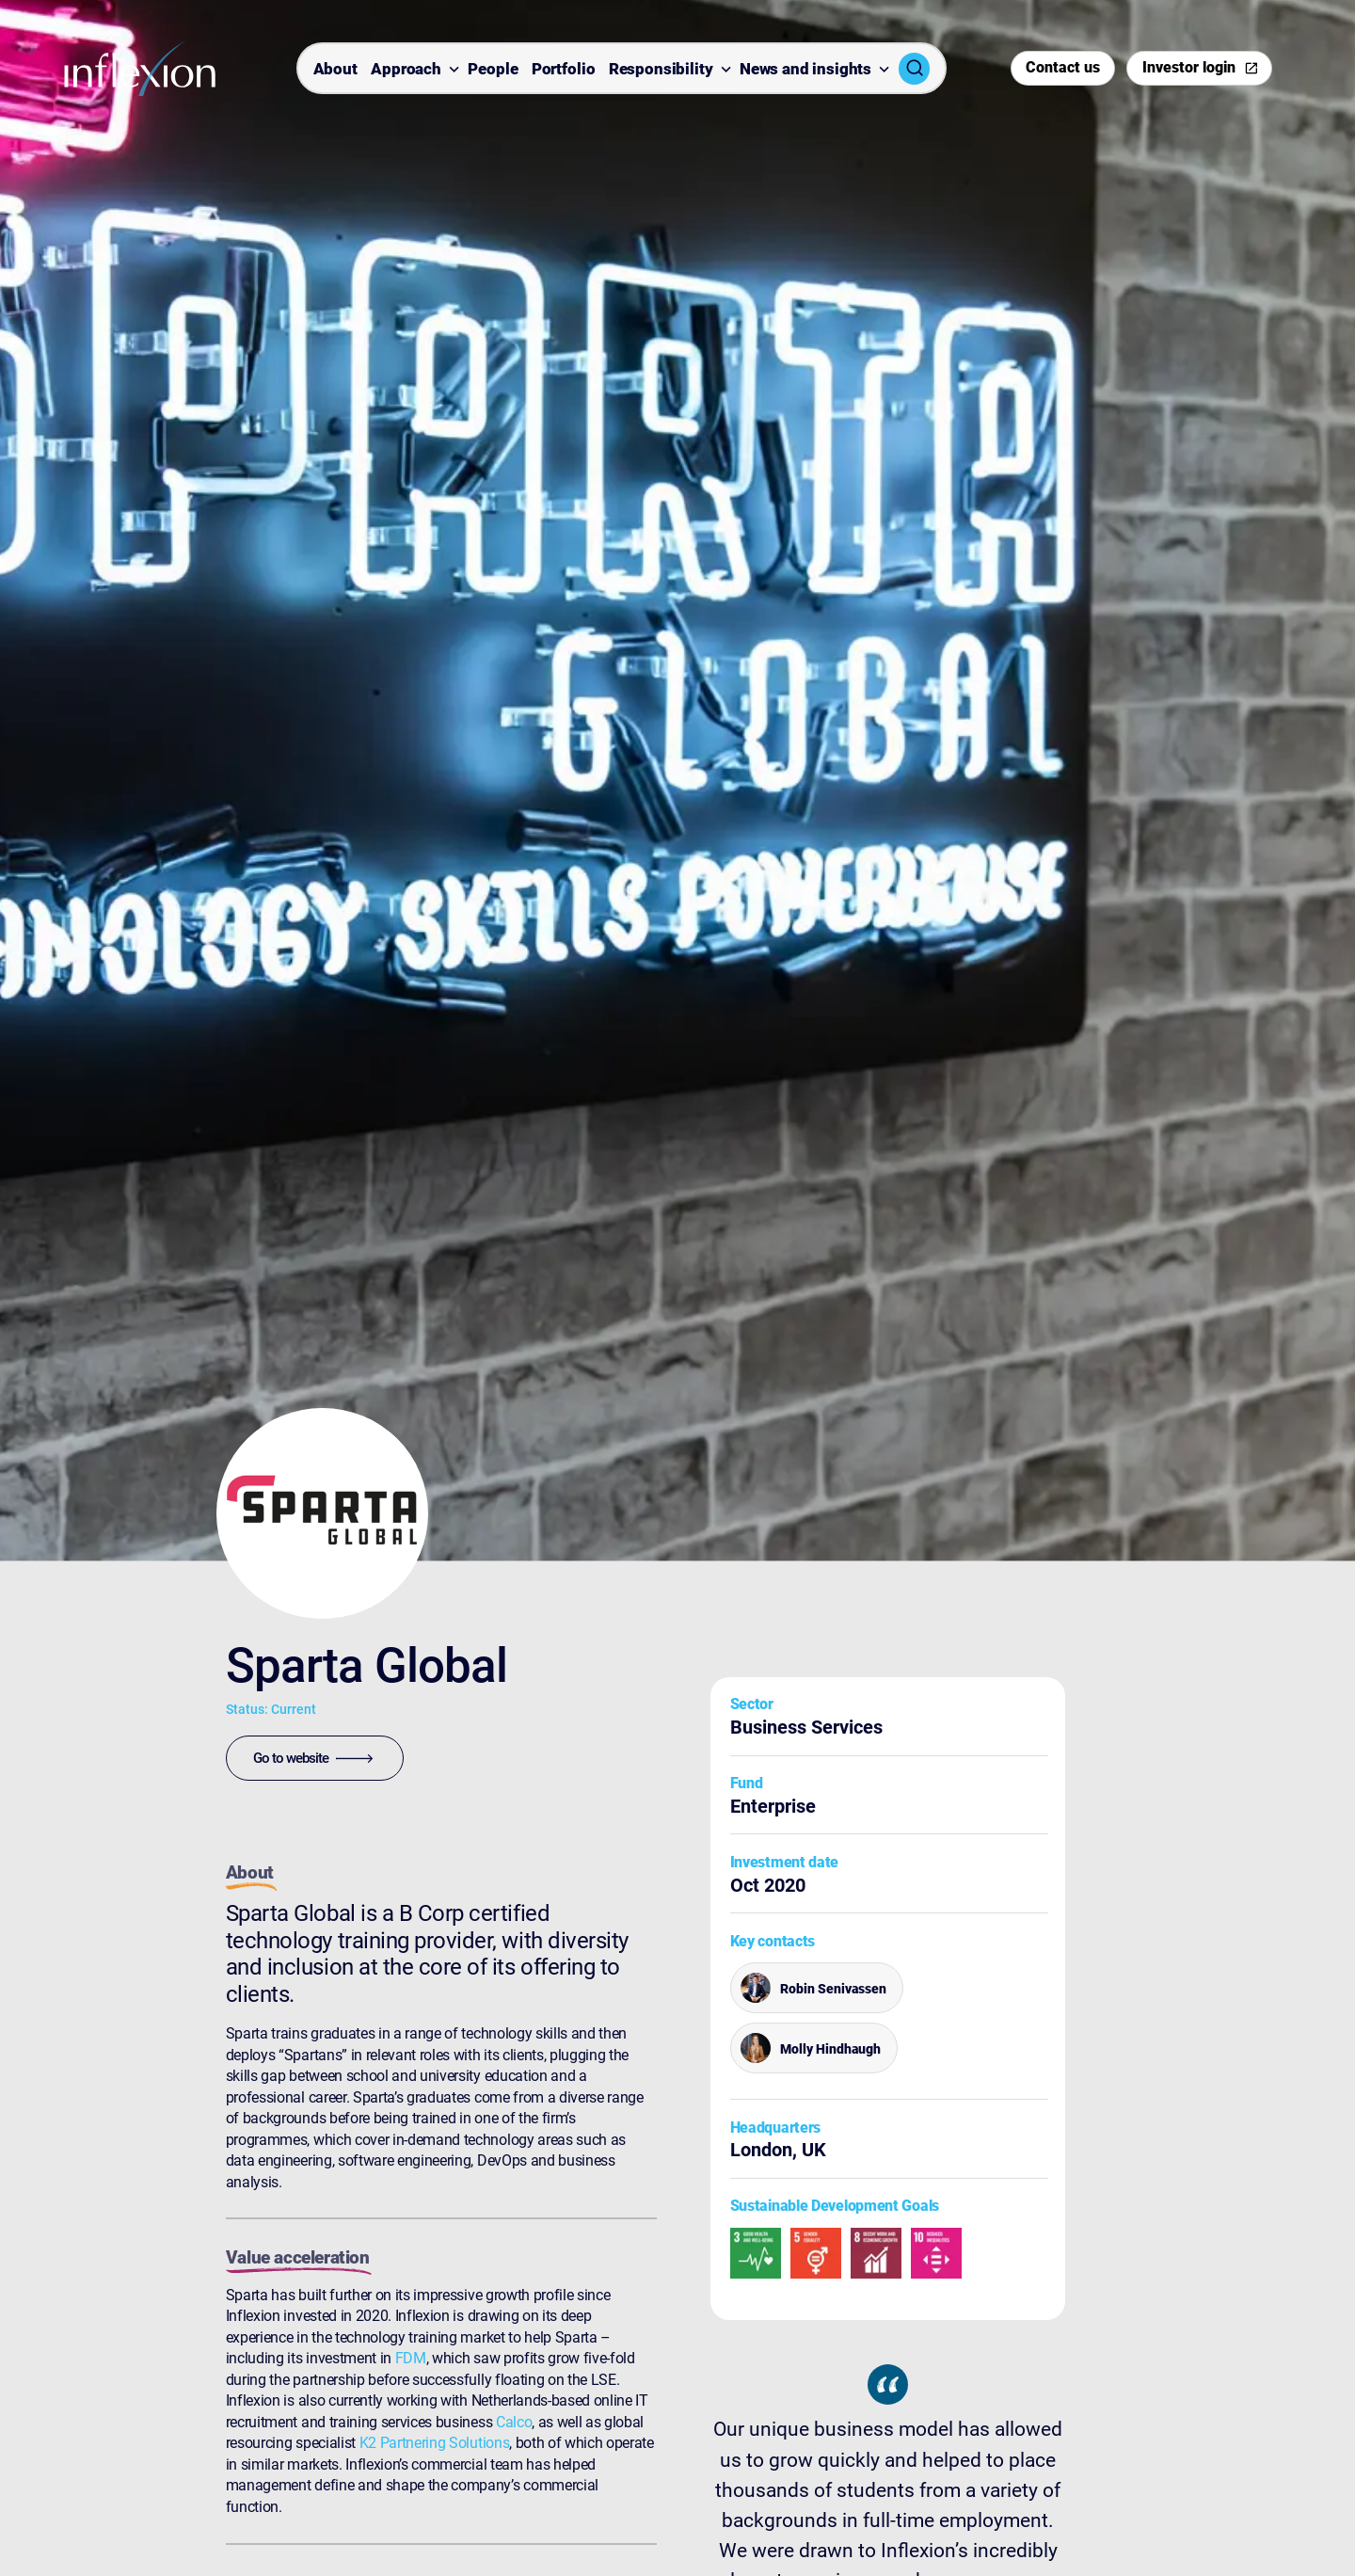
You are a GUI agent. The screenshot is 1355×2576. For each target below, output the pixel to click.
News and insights (805, 69)
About (335, 69)
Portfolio (564, 69)
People (493, 69)
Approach (406, 69)
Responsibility (661, 69)
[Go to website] (315, 1758)
